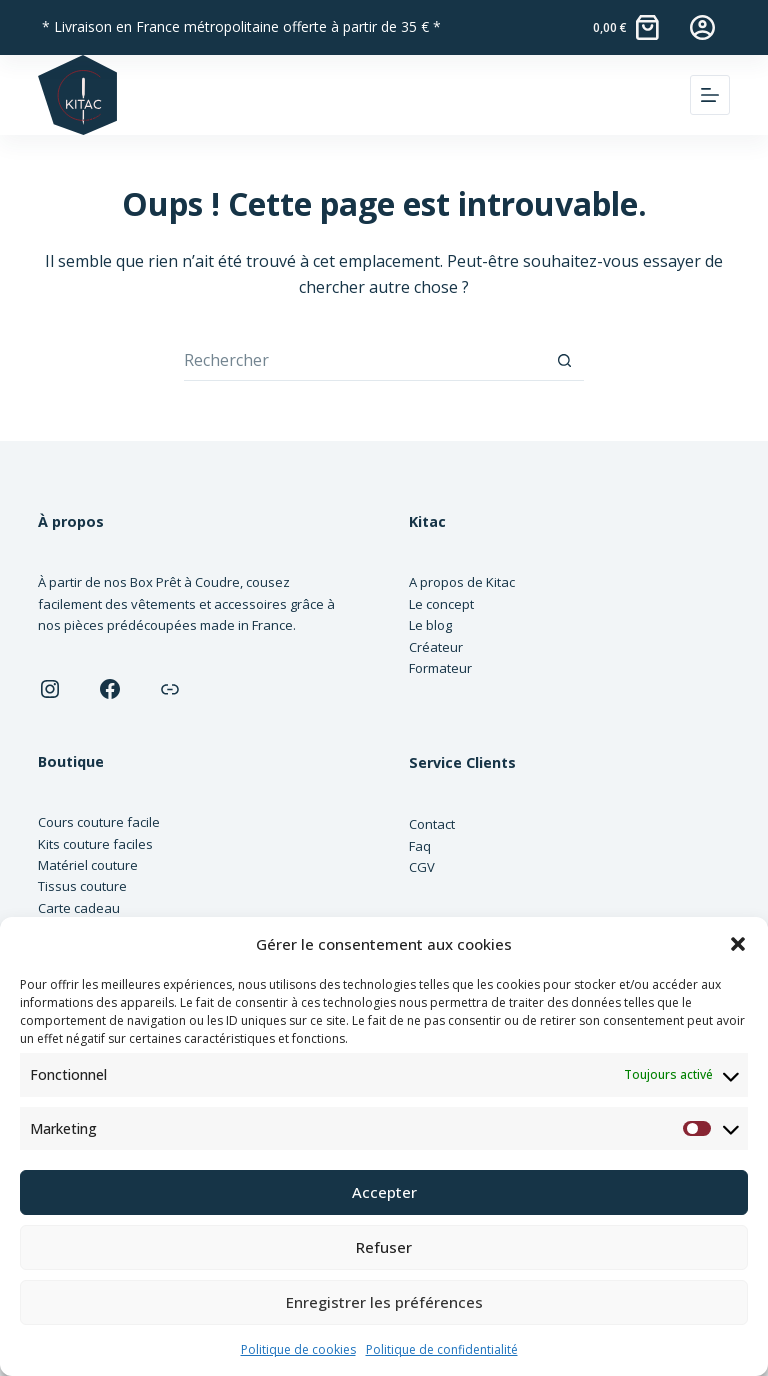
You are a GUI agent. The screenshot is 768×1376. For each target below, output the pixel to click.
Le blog (430, 625)
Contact (432, 824)
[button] (738, 944)
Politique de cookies (298, 1349)
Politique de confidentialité (442, 1349)
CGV (422, 867)
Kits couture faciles (95, 844)
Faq (420, 846)
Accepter (384, 1192)
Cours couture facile (99, 822)
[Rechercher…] (364, 361)
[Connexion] (702, 27)
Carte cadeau (79, 908)
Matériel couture (88, 865)
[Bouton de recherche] (564, 361)
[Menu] (710, 95)
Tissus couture (82, 886)
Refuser (384, 1247)
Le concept (441, 604)
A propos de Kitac (462, 582)
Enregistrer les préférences (384, 1302)
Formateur (440, 668)
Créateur (436, 647)
